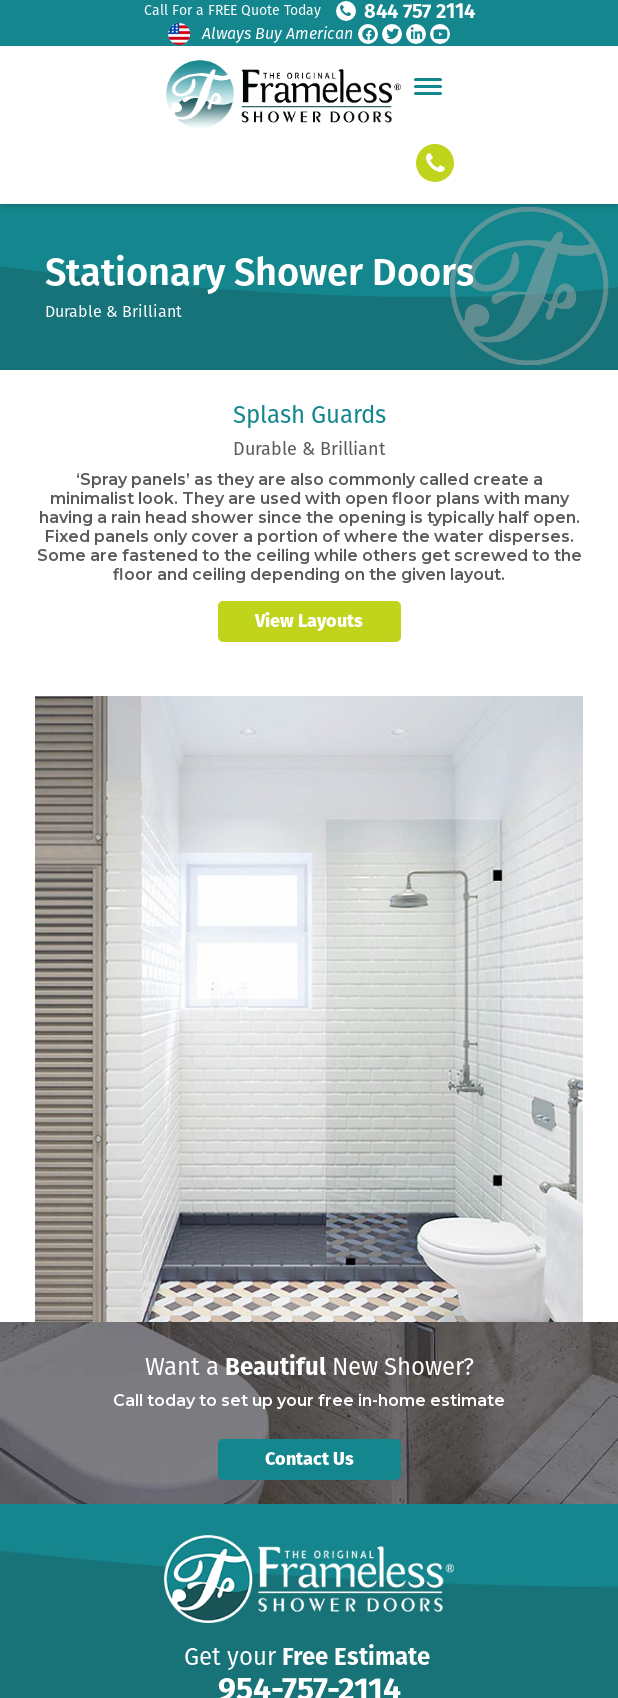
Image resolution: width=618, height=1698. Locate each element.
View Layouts (309, 621)
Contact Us (309, 1459)
